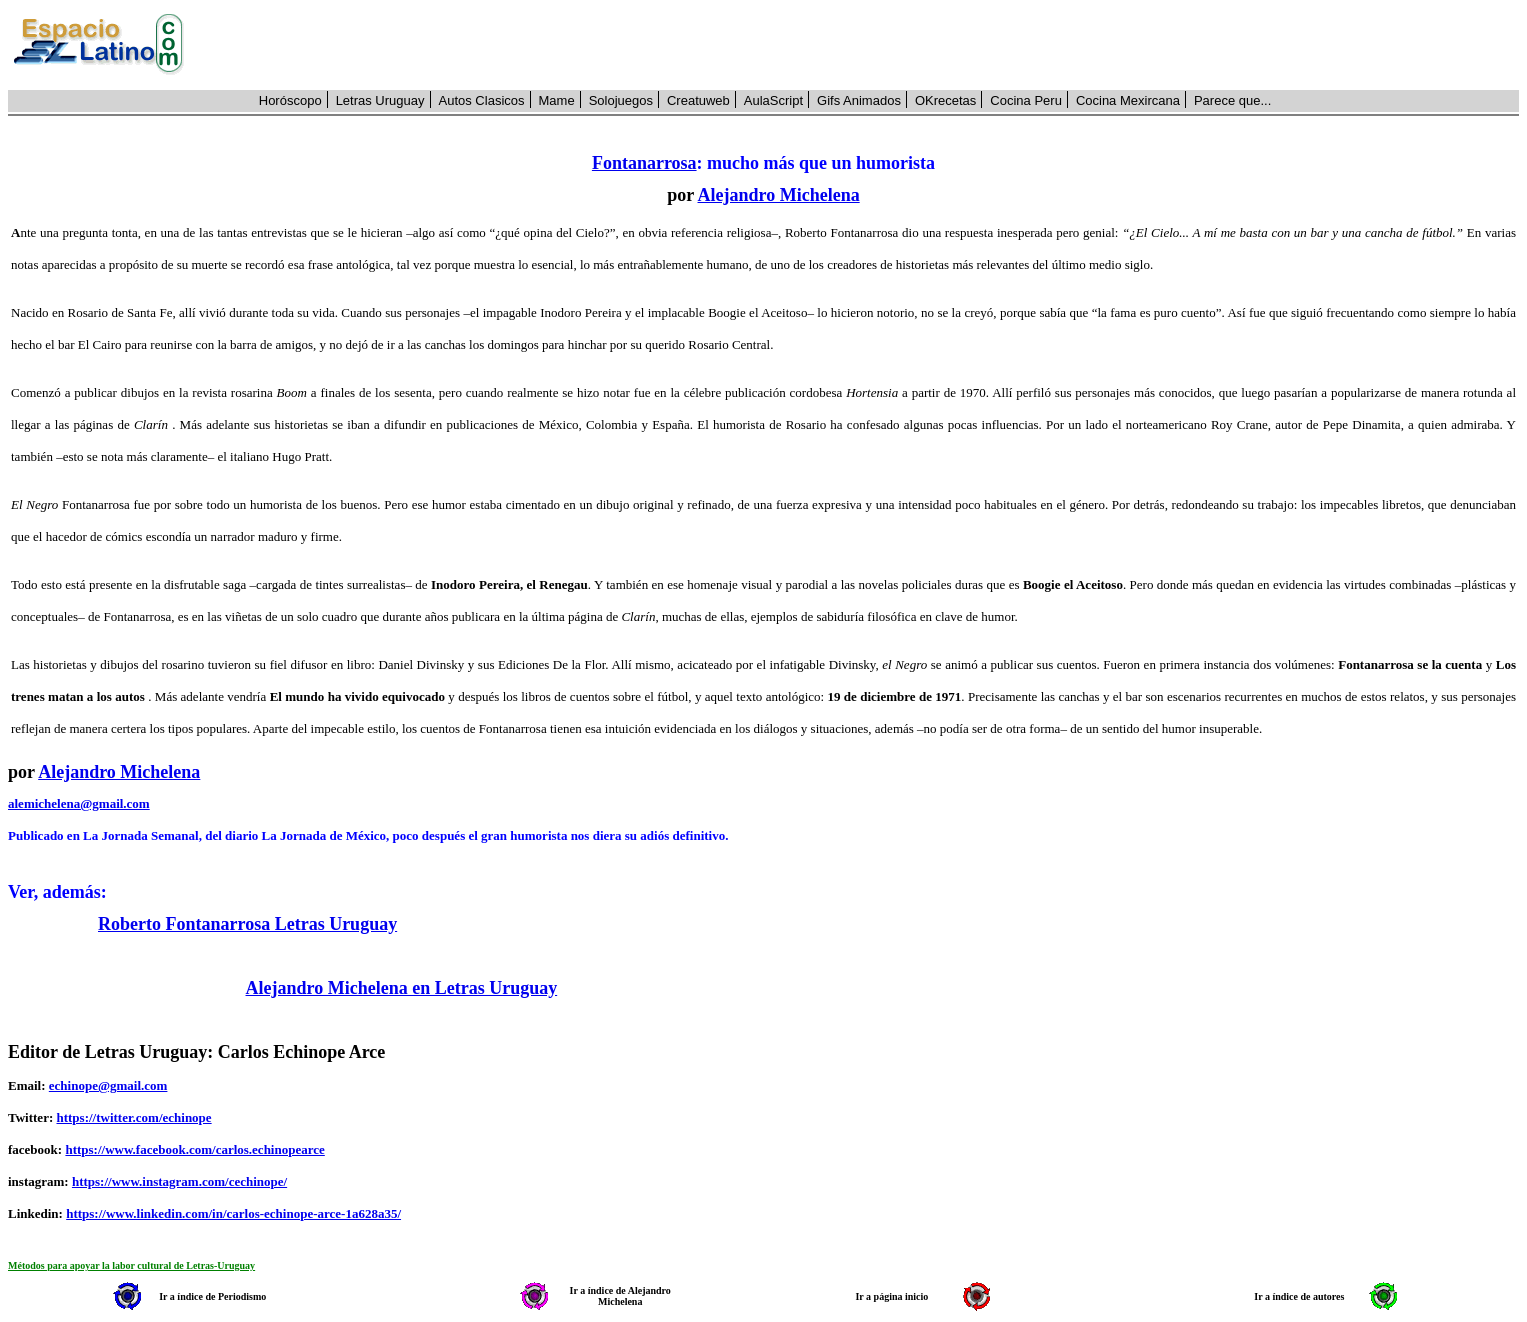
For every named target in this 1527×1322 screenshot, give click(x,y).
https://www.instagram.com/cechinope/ (179, 1181)
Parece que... (1232, 100)
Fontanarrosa (644, 163)
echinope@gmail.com (108, 1085)
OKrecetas (945, 100)
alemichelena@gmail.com (79, 803)
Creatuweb (698, 100)
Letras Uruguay (380, 100)
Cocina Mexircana (1128, 100)
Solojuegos (621, 100)
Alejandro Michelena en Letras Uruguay (402, 988)
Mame (557, 100)
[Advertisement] (862, 45)
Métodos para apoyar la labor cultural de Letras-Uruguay (131, 1265)
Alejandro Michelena (779, 195)
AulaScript (773, 100)
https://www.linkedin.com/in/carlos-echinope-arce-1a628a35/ (233, 1213)
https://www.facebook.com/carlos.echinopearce (194, 1149)
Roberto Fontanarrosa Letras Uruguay (247, 924)
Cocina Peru (1026, 100)
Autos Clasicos (482, 100)
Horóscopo (290, 100)
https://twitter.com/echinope (133, 1117)
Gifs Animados (859, 100)
